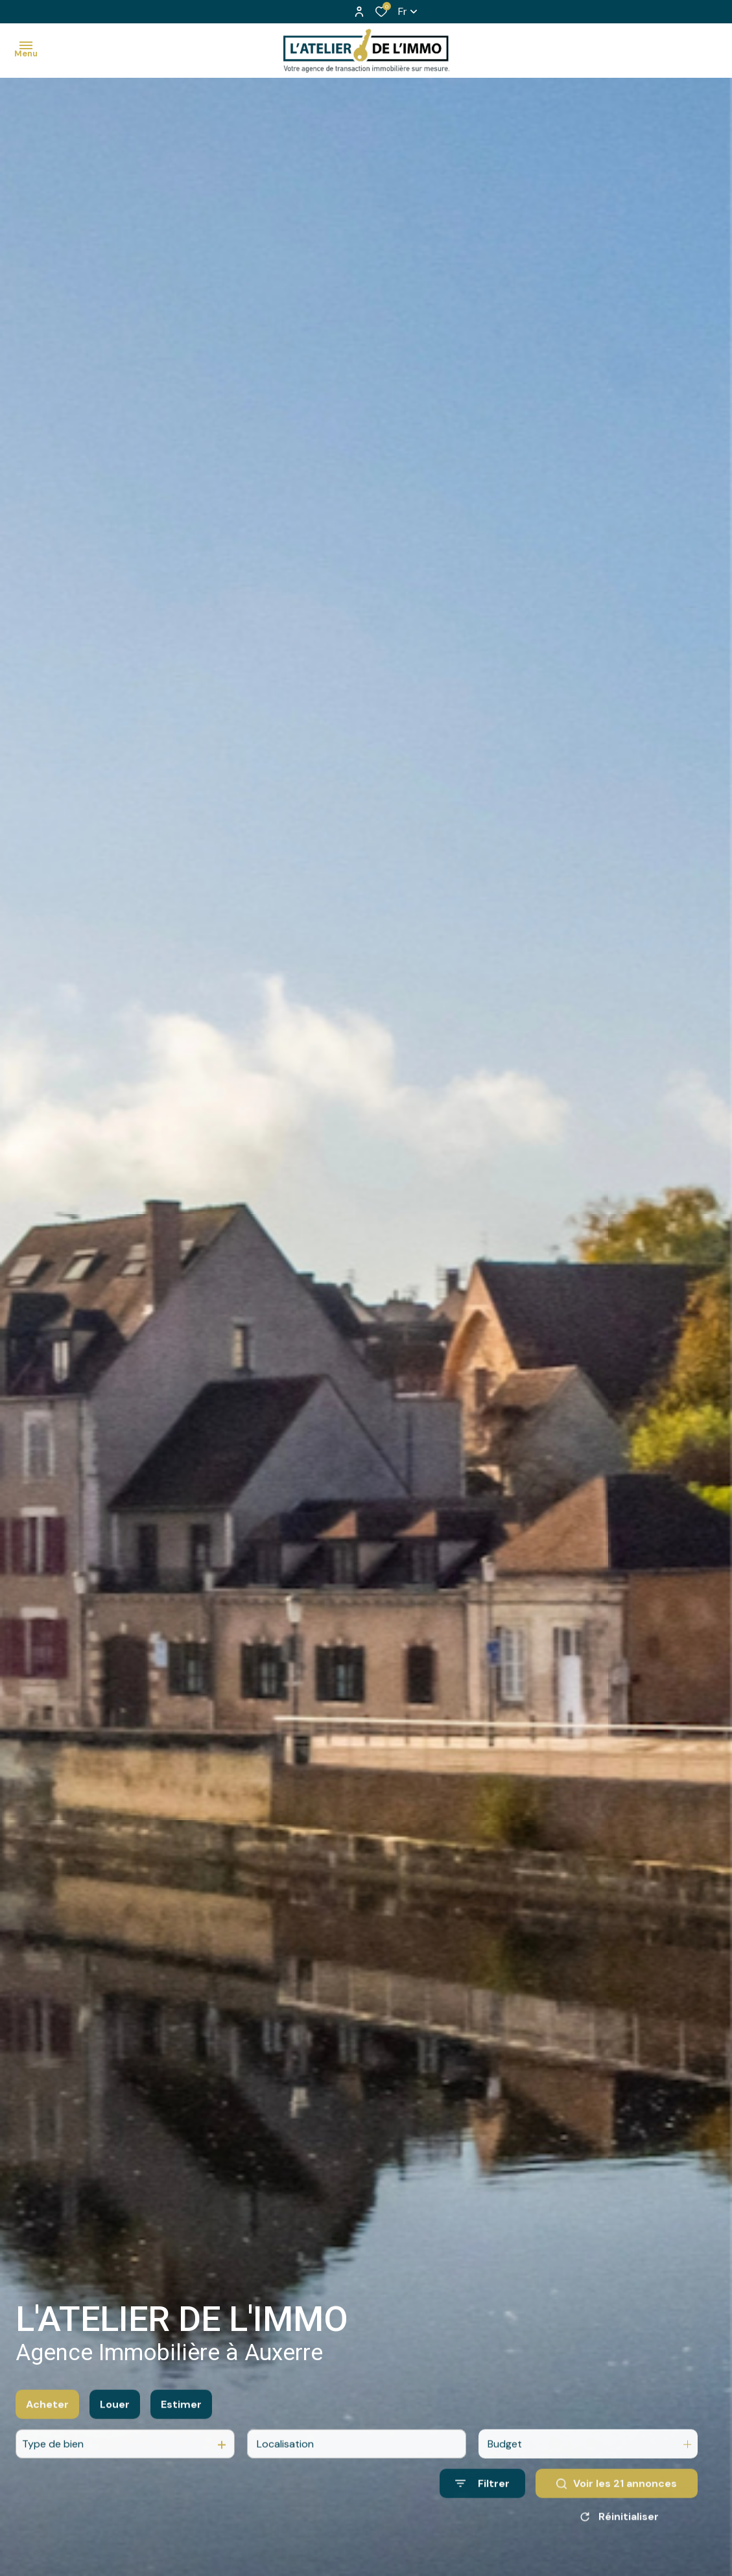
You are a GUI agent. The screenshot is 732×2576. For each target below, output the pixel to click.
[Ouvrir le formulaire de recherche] (482, 2501)
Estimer (181, 2421)
